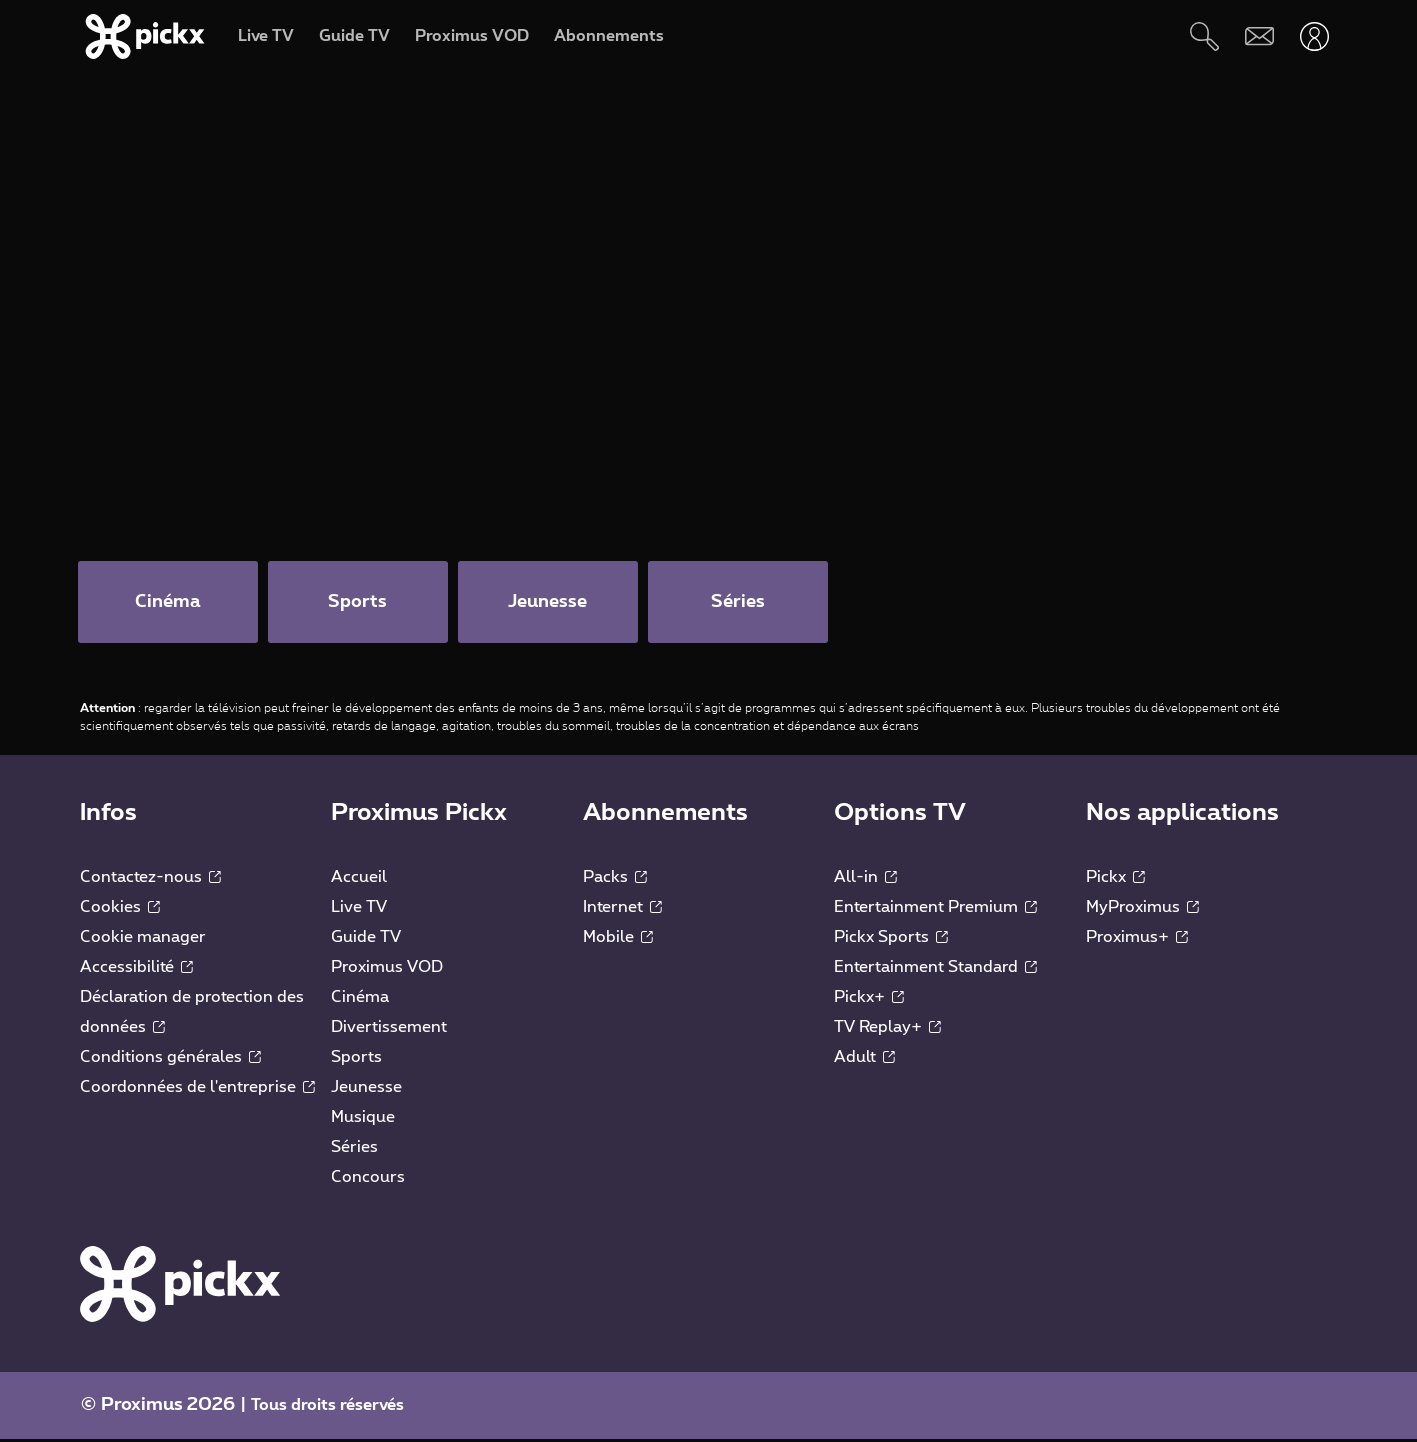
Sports (356, 1060)
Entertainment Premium (935, 910)
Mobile (618, 940)
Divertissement (389, 1030)
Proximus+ (1137, 940)
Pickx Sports (891, 940)
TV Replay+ (887, 1030)
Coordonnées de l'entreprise (197, 1090)
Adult (864, 1060)
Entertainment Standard (935, 970)
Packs (615, 880)
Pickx (1115, 880)
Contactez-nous (150, 880)
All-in (865, 880)
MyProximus (1142, 910)
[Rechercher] (1204, 36)
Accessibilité (136, 970)
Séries (354, 1150)
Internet (622, 910)
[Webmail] (1259, 36)
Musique (363, 1120)
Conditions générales (170, 1060)
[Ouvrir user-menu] (1314, 36)
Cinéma (360, 1000)
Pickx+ (869, 1000)
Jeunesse (366, 1090)
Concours (368, 1180)
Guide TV (366, 940)
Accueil (359, 880)
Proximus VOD (387, 970)
